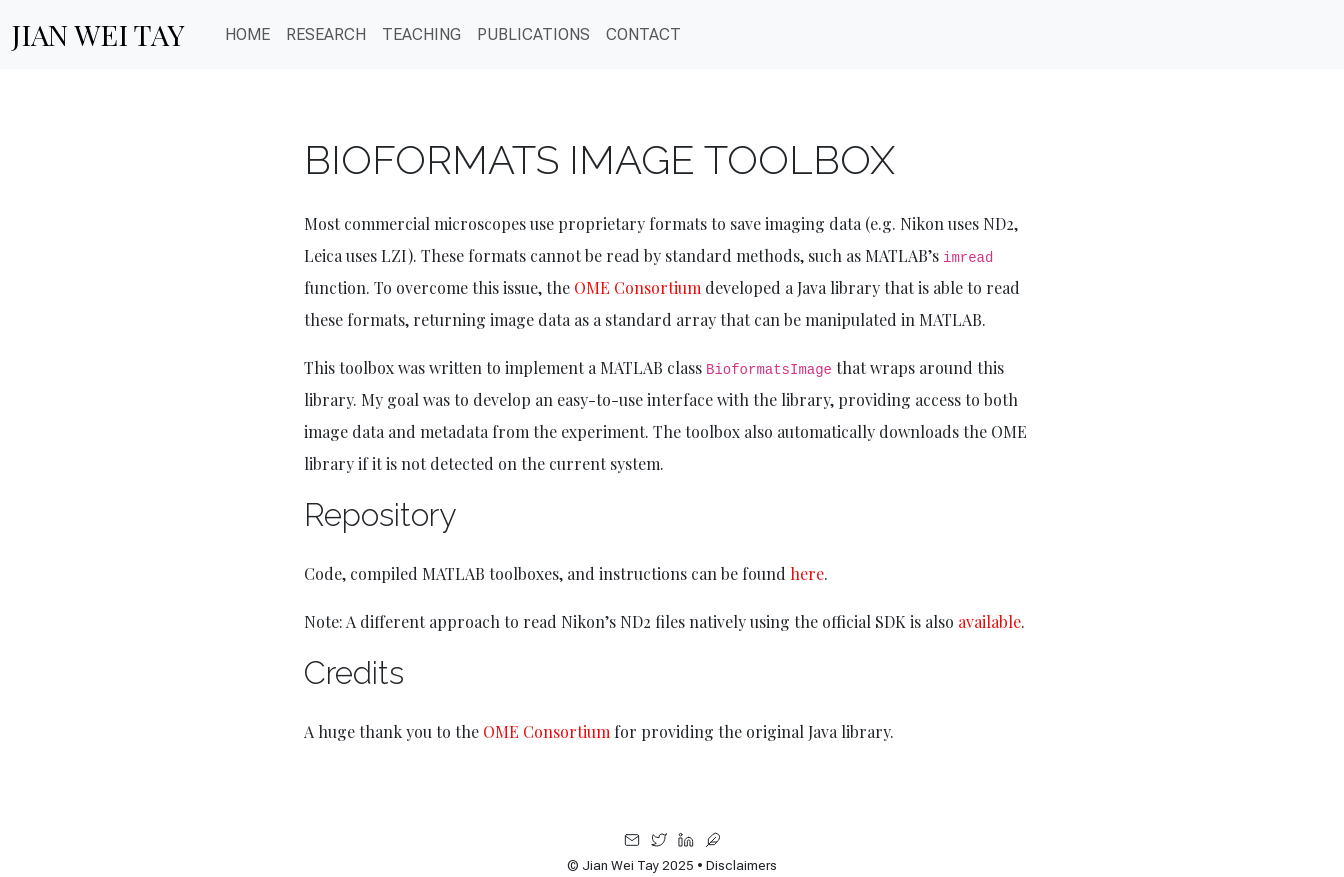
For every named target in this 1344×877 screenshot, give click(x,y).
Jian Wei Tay (98, 34)
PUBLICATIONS (533, 34)
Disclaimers (741, 865)
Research (326, 34)
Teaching (421, 34)
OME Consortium (637, 287)
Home (247, 34)
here (807, 573)
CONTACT (643, 34)
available (989, 621)
